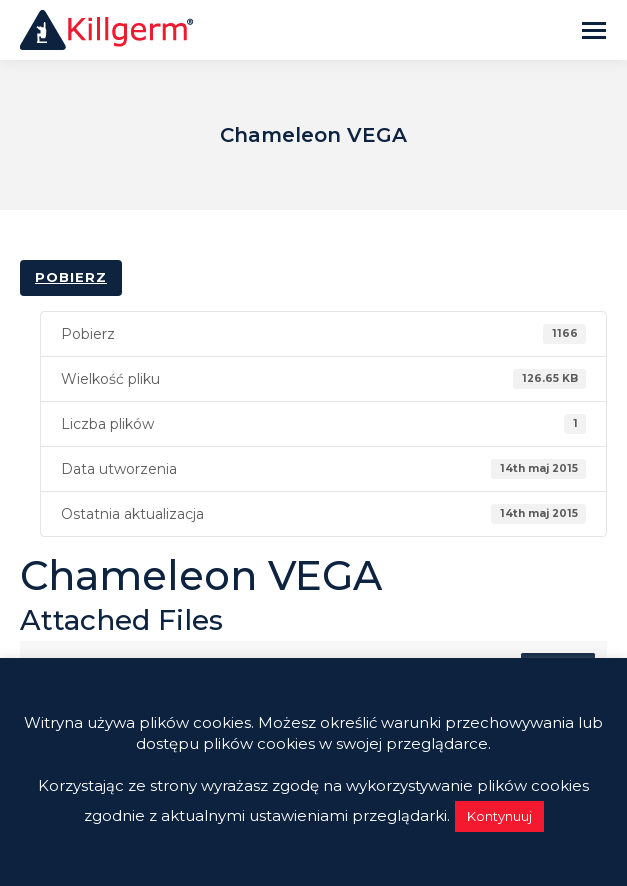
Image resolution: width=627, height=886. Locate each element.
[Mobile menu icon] (594, 30)
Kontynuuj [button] (499, 816)
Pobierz (71, 277)
